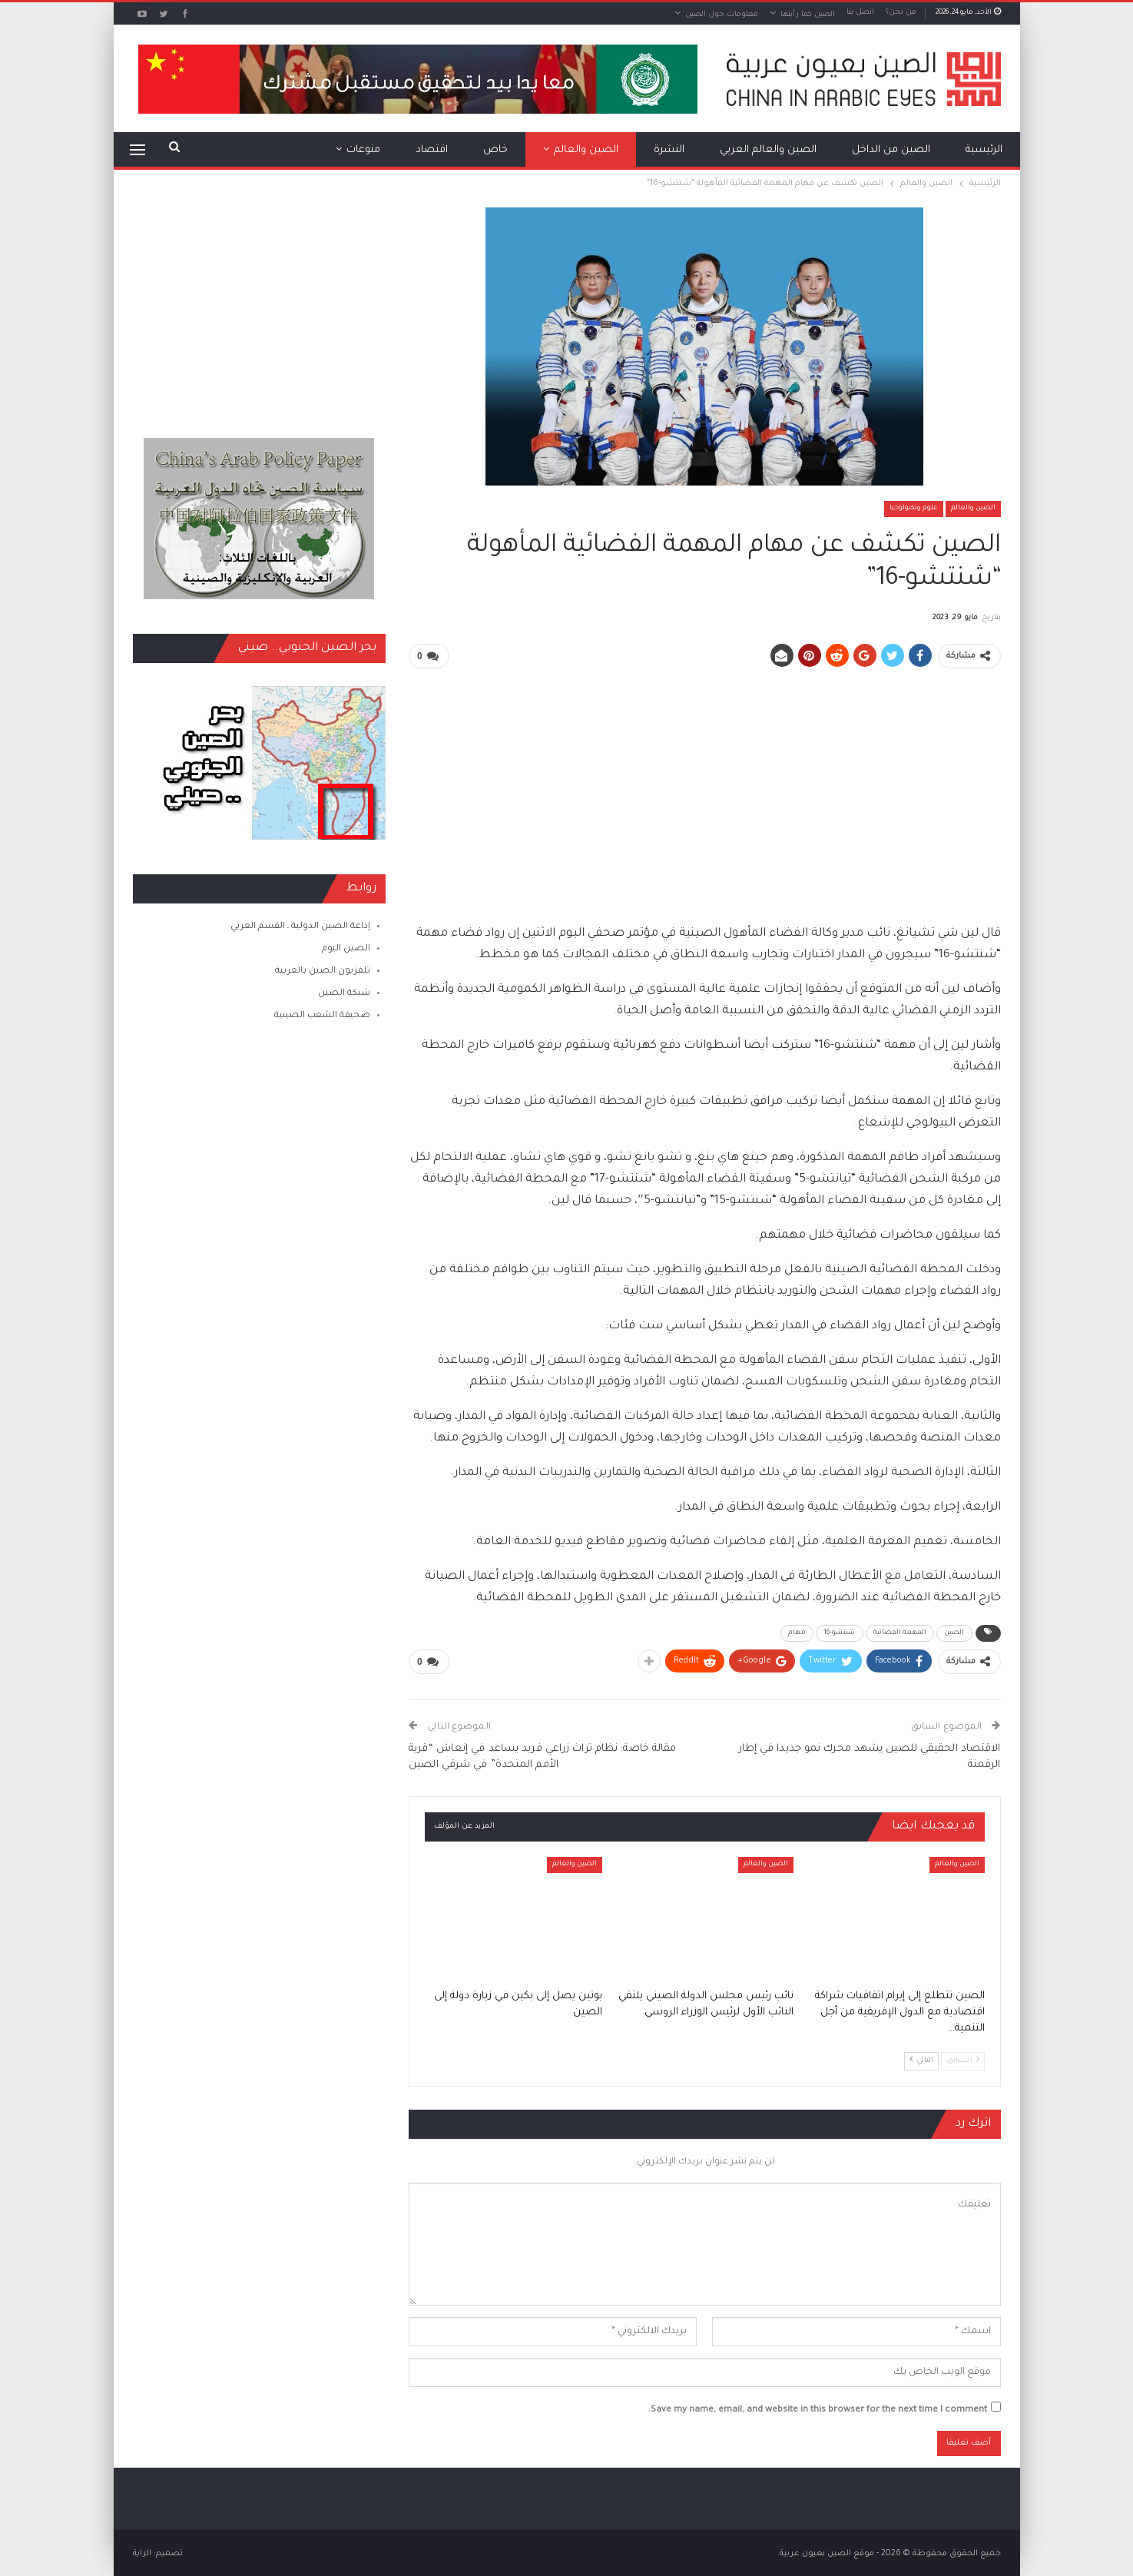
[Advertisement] (704, 789)
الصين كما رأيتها (807, 15)
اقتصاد (432, 150)
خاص (495, 150)
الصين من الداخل (891, 150)
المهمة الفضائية (900, 1632)
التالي (921, 2059)
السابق (962, 2059)
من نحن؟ (901, 12)
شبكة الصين (344, 994)
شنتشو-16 (839, 1632)
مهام (796, 1632)
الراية (142, 2552)
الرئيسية (984, 150)
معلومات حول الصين (721, 15)
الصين (954, 1632)
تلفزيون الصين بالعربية (322, 971)
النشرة (669, 150)
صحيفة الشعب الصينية (322, 1016)
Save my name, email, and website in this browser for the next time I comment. (817, 2409)
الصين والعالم (586, 150)
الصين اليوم (346, 949)
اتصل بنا (860, 12)
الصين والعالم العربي (768, 150)
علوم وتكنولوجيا (914, 508)
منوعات (363, 150)
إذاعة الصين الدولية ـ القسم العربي (300, 927)
